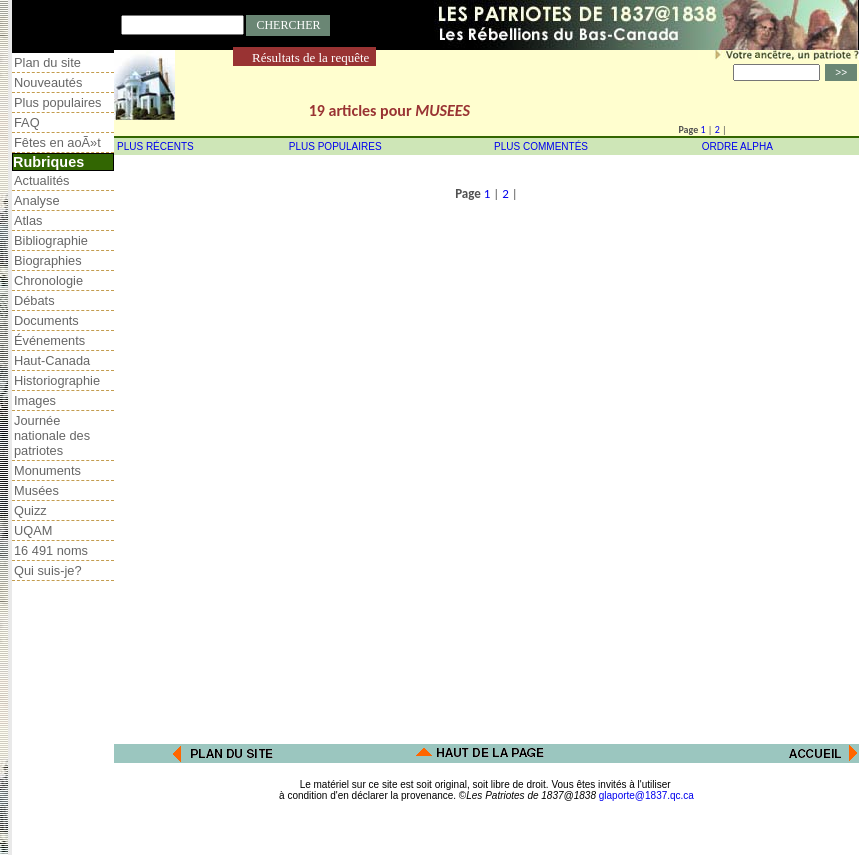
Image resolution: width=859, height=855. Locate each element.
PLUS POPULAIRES (335, 146)
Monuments (47, 470)
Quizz (30, 510)
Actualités (41, 180)
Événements (49, 340)
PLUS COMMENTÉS (541, 146)
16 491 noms (51, 550)
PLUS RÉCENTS (155, 146)
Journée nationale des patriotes (52, 435)
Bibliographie (51, 240)
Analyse (37, 200)
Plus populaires (58, 102)
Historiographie (57, 380)
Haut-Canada (52, 360)
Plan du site (47, 62)
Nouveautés (48, 82)
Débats (34, 300)
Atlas (28, 220)
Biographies (48, 260)
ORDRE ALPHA (737, 146)
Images (35, 400)
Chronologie (48, 280)
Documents (46, 320)
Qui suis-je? (48, 570)
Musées (36, 490)
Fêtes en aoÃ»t (57, 142)
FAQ (27, 122)
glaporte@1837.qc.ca (646, 795)
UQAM (33, 530)
